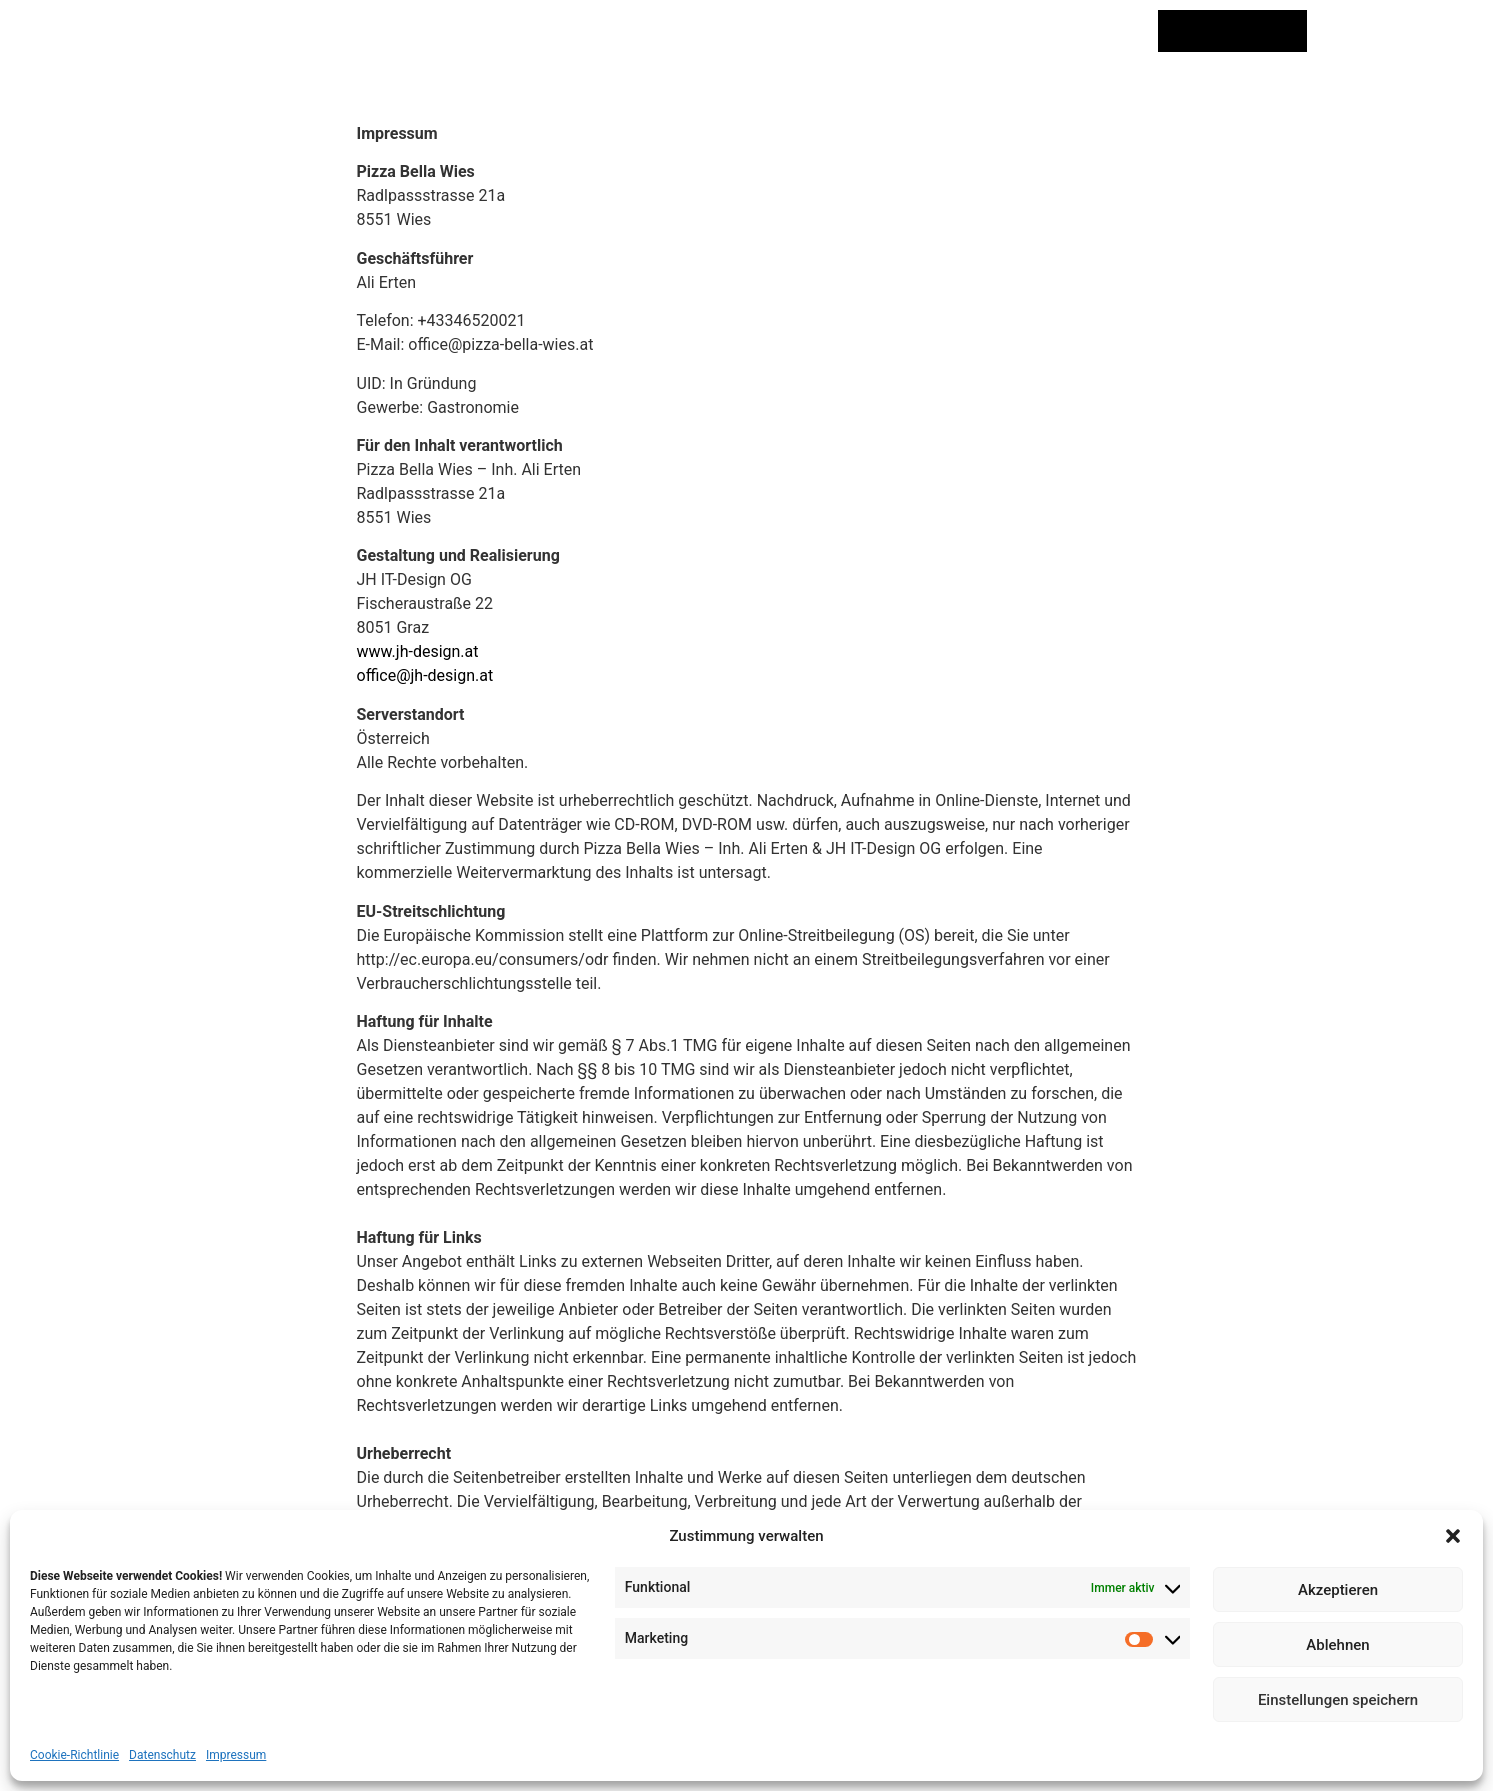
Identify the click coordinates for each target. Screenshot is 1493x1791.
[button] (1453, 1536)
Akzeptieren (1338, 1590)
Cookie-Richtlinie (74, 1755)
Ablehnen (1337, 1645)
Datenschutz (162, 1755)
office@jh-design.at (425, 675)
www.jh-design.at (418, 651)
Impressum (236, 1755)
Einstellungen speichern (1338, 1700)
